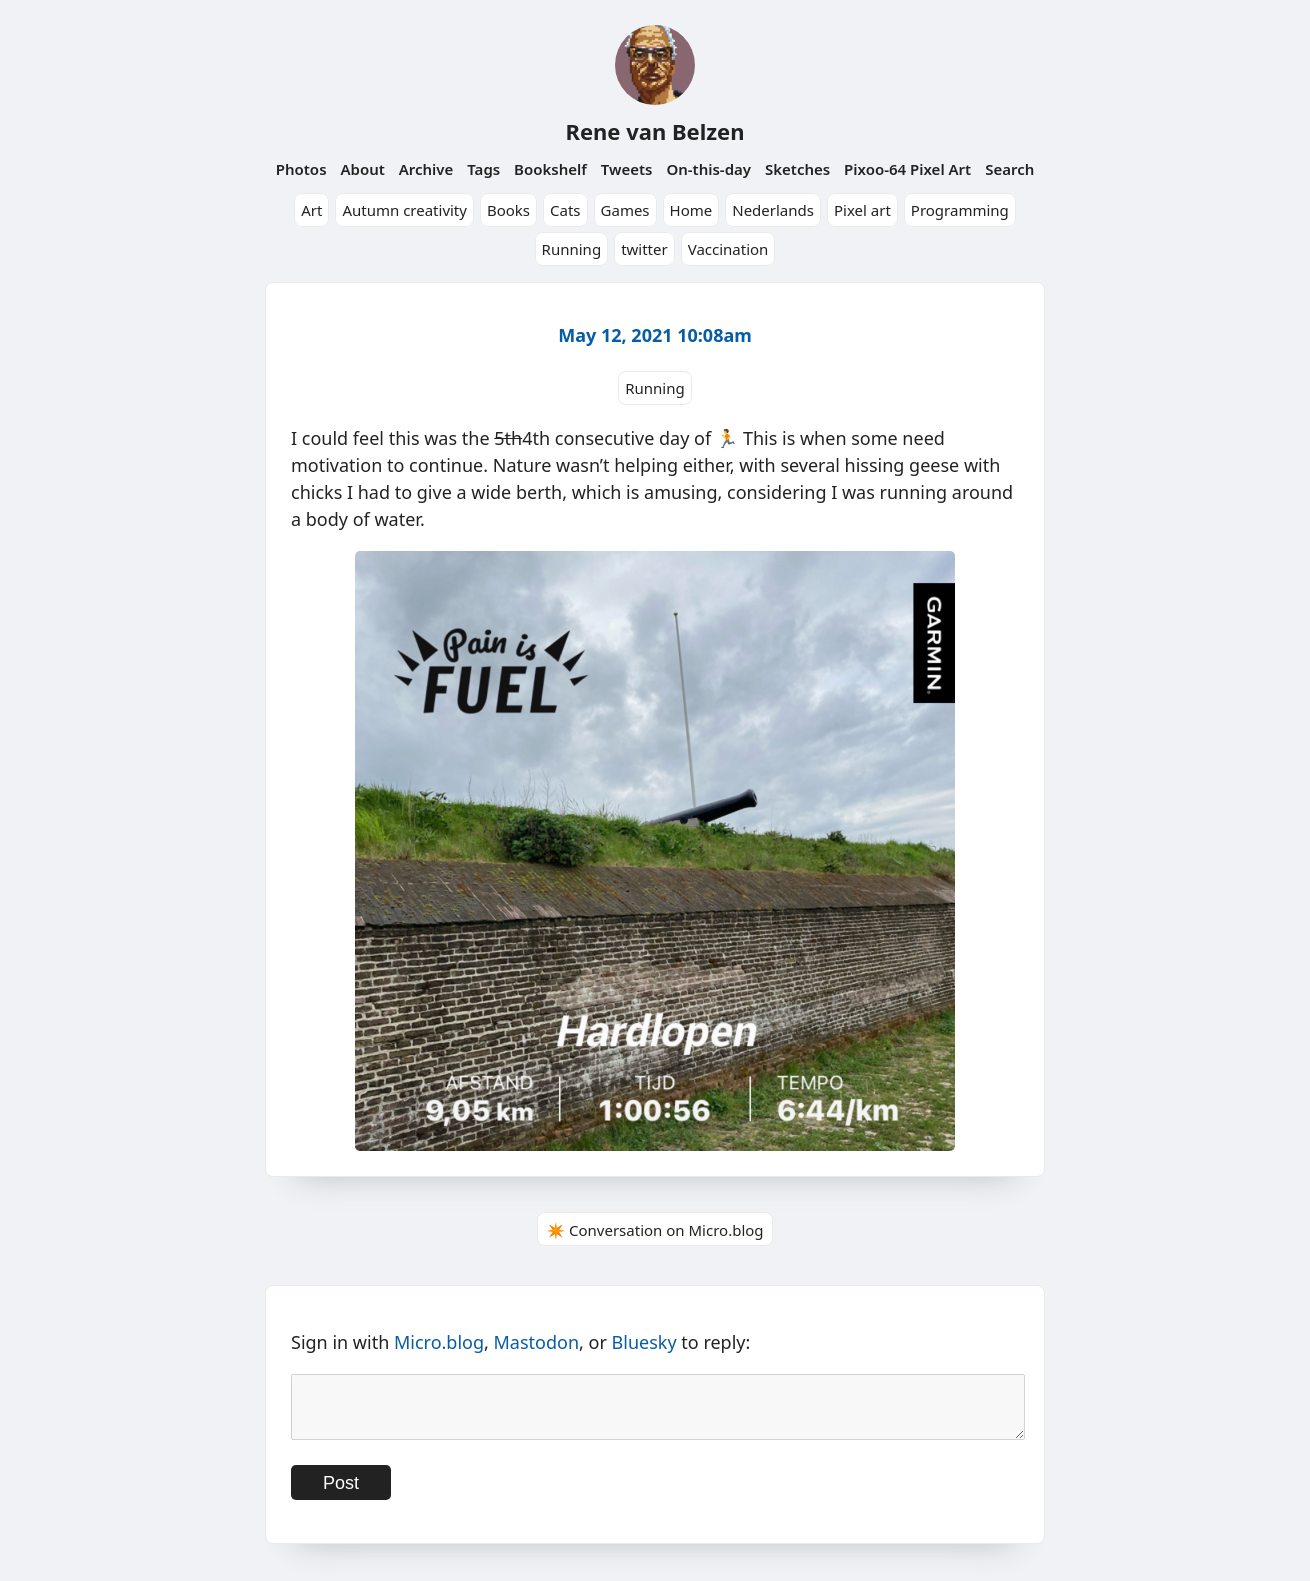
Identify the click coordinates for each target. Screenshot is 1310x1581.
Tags (483, 169)
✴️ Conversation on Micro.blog (654, 1230)
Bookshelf (550, 169)
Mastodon (537, 1342)
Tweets (627, 169)
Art (311, 210)
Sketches (797, 169)
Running (572, 249)
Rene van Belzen (654, 131)
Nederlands (773, 210)
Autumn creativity (404, 210)
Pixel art (862, 210)
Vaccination (728, 249)
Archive (426, 169)
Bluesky (644, 1342)
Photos (301, 169)
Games (625, 210)
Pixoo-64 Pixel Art (907, 169)
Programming (960, 210)
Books (508, 210)
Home (691, 210)
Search (1009, 169)
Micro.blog (439, 1342)
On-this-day (708, 169)
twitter (644, 249)
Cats (565, 210)
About (362, 169)
